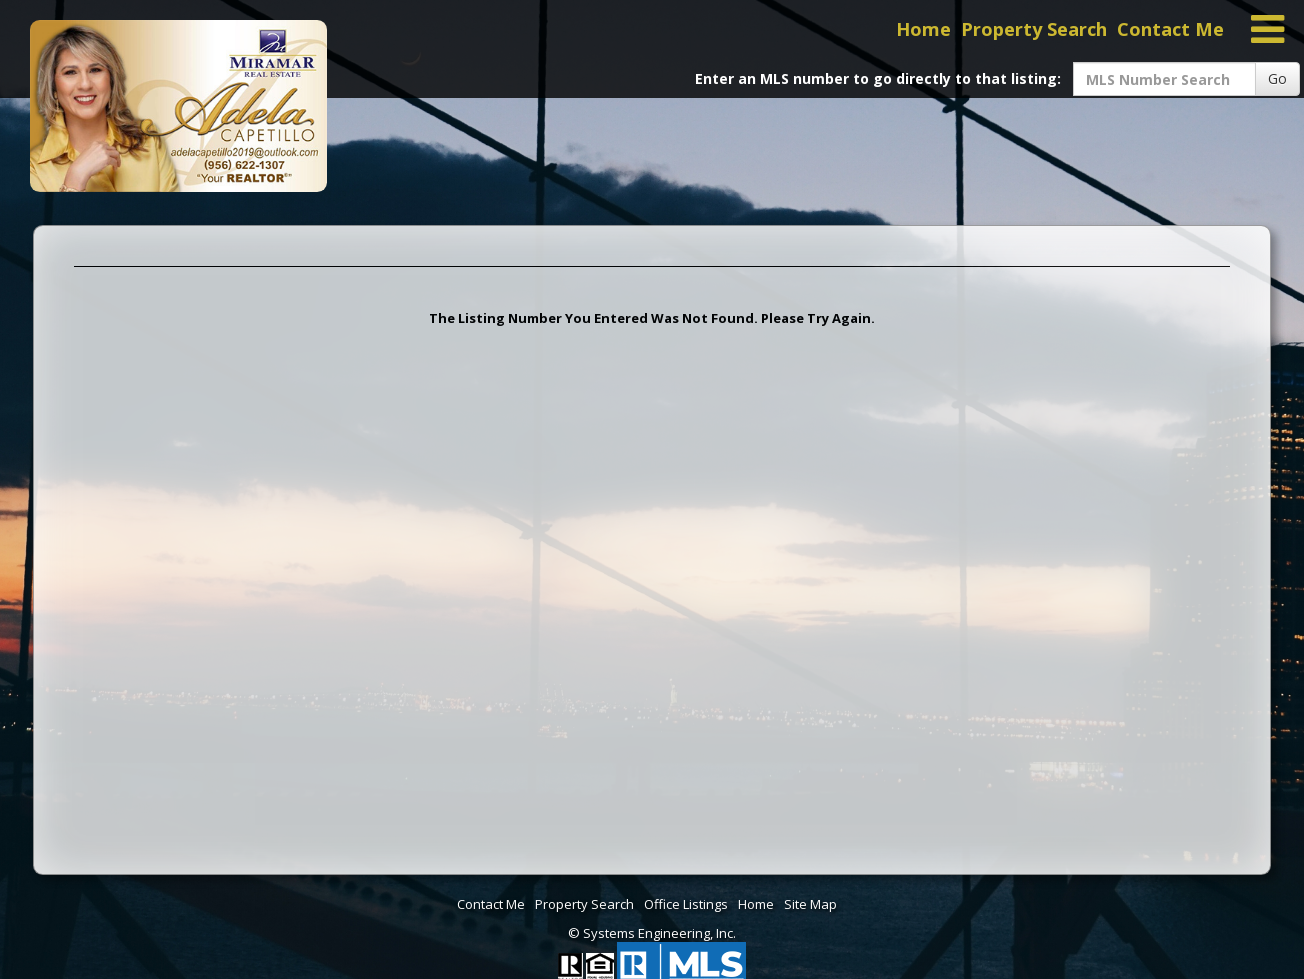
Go (1277, 78)
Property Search (1034, 29)
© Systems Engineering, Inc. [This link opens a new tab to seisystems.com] (652, 933)
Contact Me (1170, 29)
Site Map (810, 904)
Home (923, 29)
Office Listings (686, 904)
